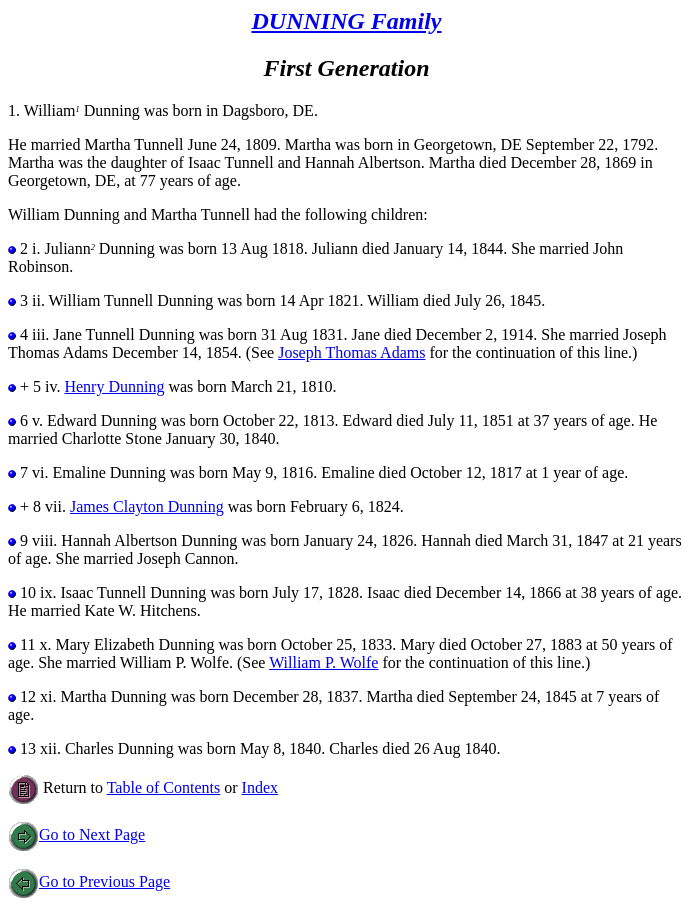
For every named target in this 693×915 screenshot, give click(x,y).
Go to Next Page (76, 834)
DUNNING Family (347, 21)
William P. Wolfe (323, 662)
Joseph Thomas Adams (351, 352)
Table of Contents (164, 787)
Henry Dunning (114, 386)
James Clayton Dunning (147, 506)
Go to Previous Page (89, 881)
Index (260, 787)
